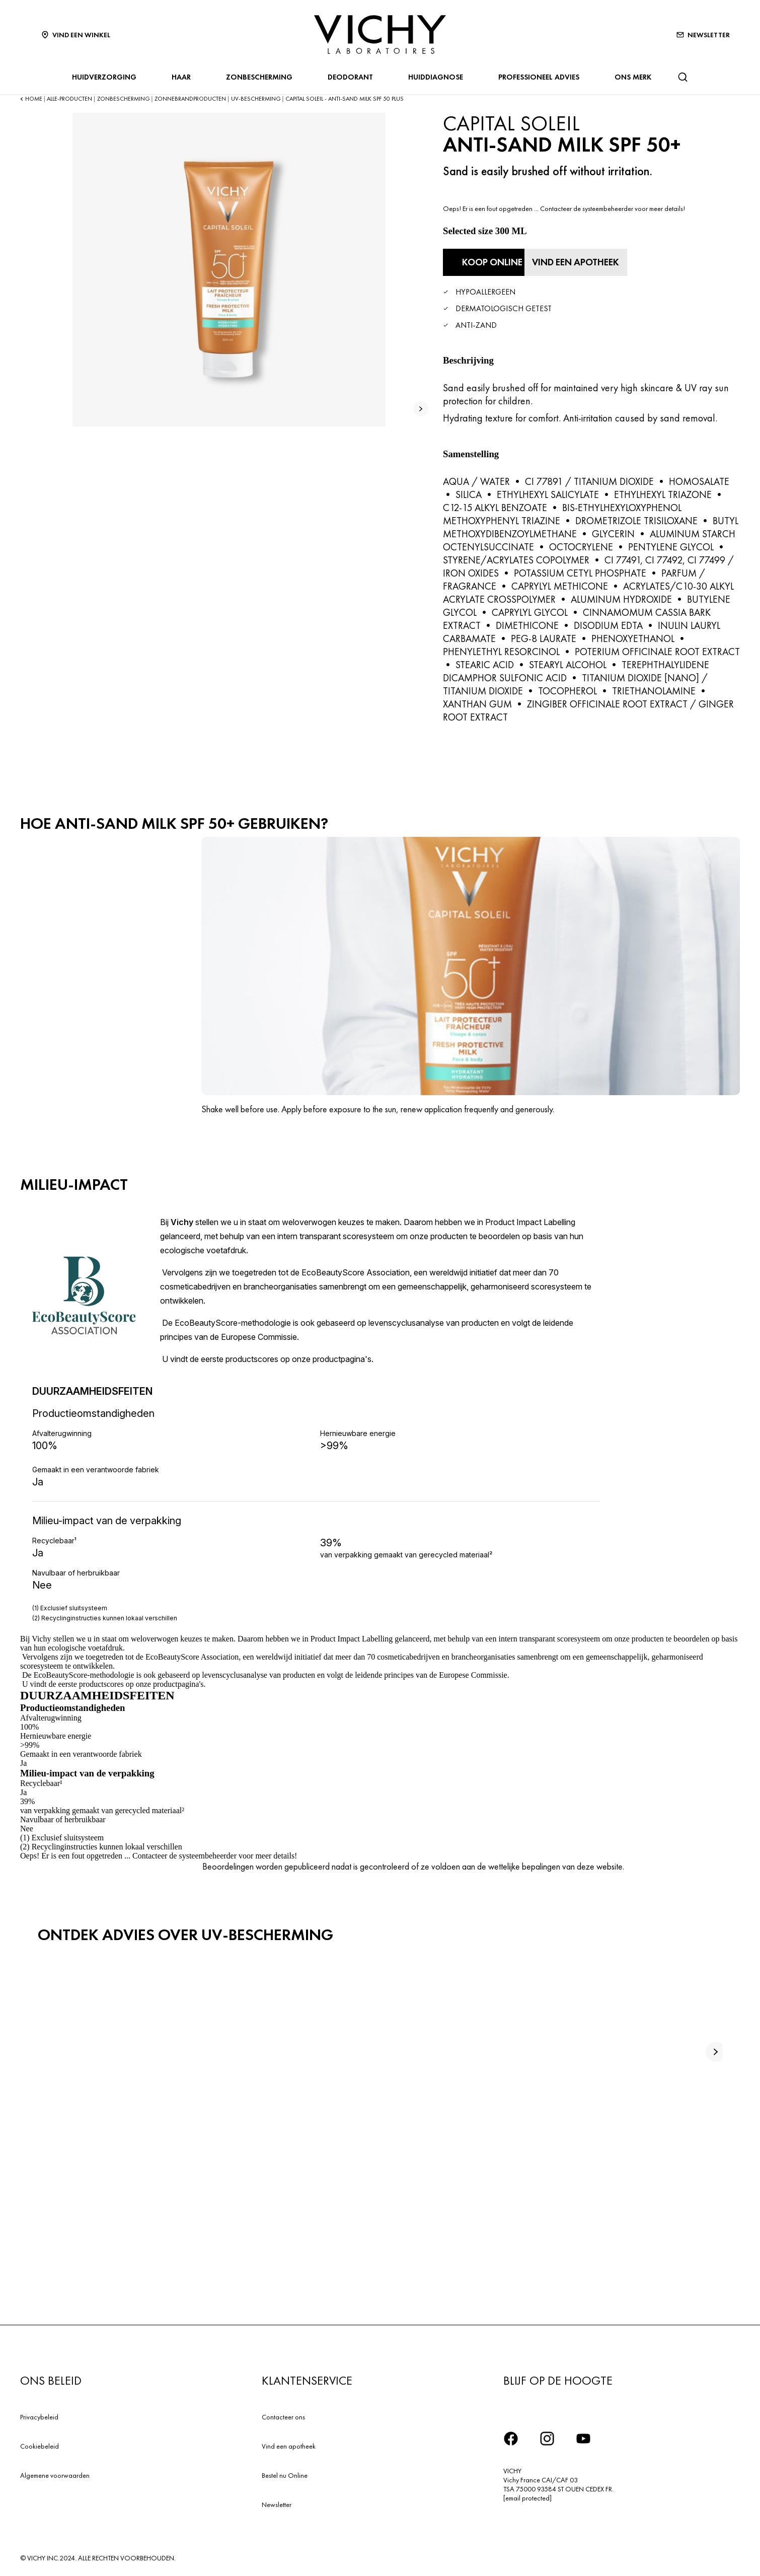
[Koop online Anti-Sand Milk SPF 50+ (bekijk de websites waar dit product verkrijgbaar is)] (498, 261)
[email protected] (527, 2495)
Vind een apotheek (289, 2444)
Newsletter (276, 2502)
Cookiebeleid (39, 2444)
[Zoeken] (682, 77)
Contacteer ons (283, 2414)
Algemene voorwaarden (55, 2473)
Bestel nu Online (285, 2473)
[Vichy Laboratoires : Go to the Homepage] (380, 34)
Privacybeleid (39, 2414)
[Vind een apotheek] (610, 261)
